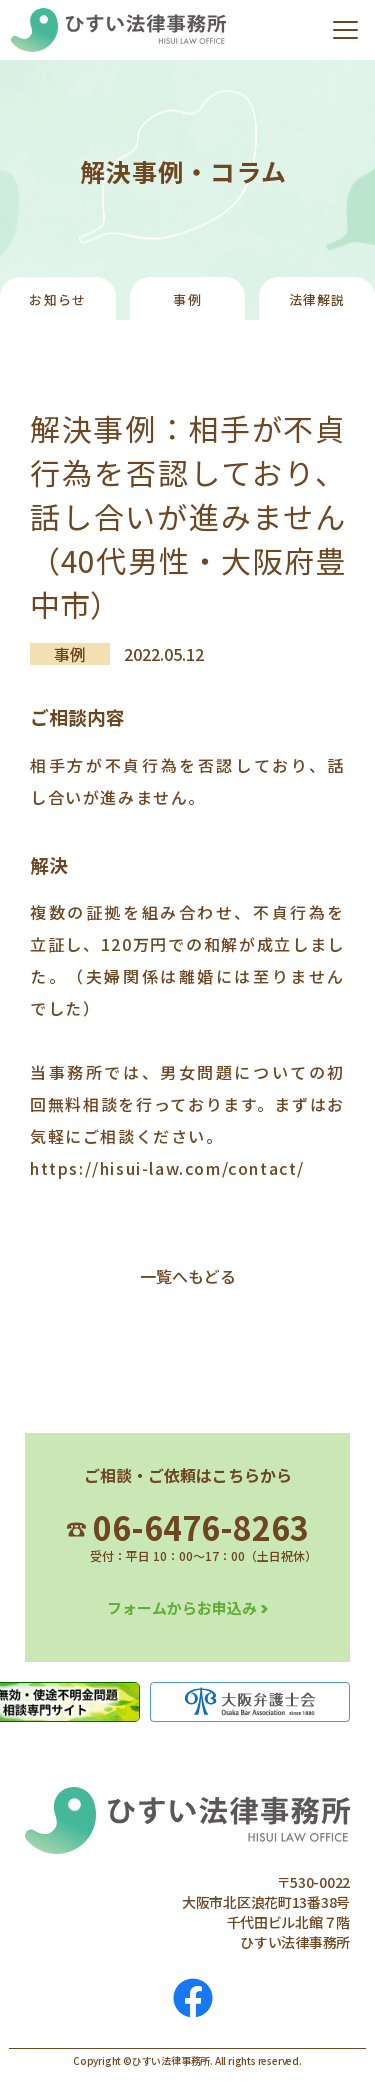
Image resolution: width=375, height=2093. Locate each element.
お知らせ (57, 299)
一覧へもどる (188, 1276)
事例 (187, 299)
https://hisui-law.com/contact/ (167, 1168)
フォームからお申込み (182, 1607)
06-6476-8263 (188, 1527)
